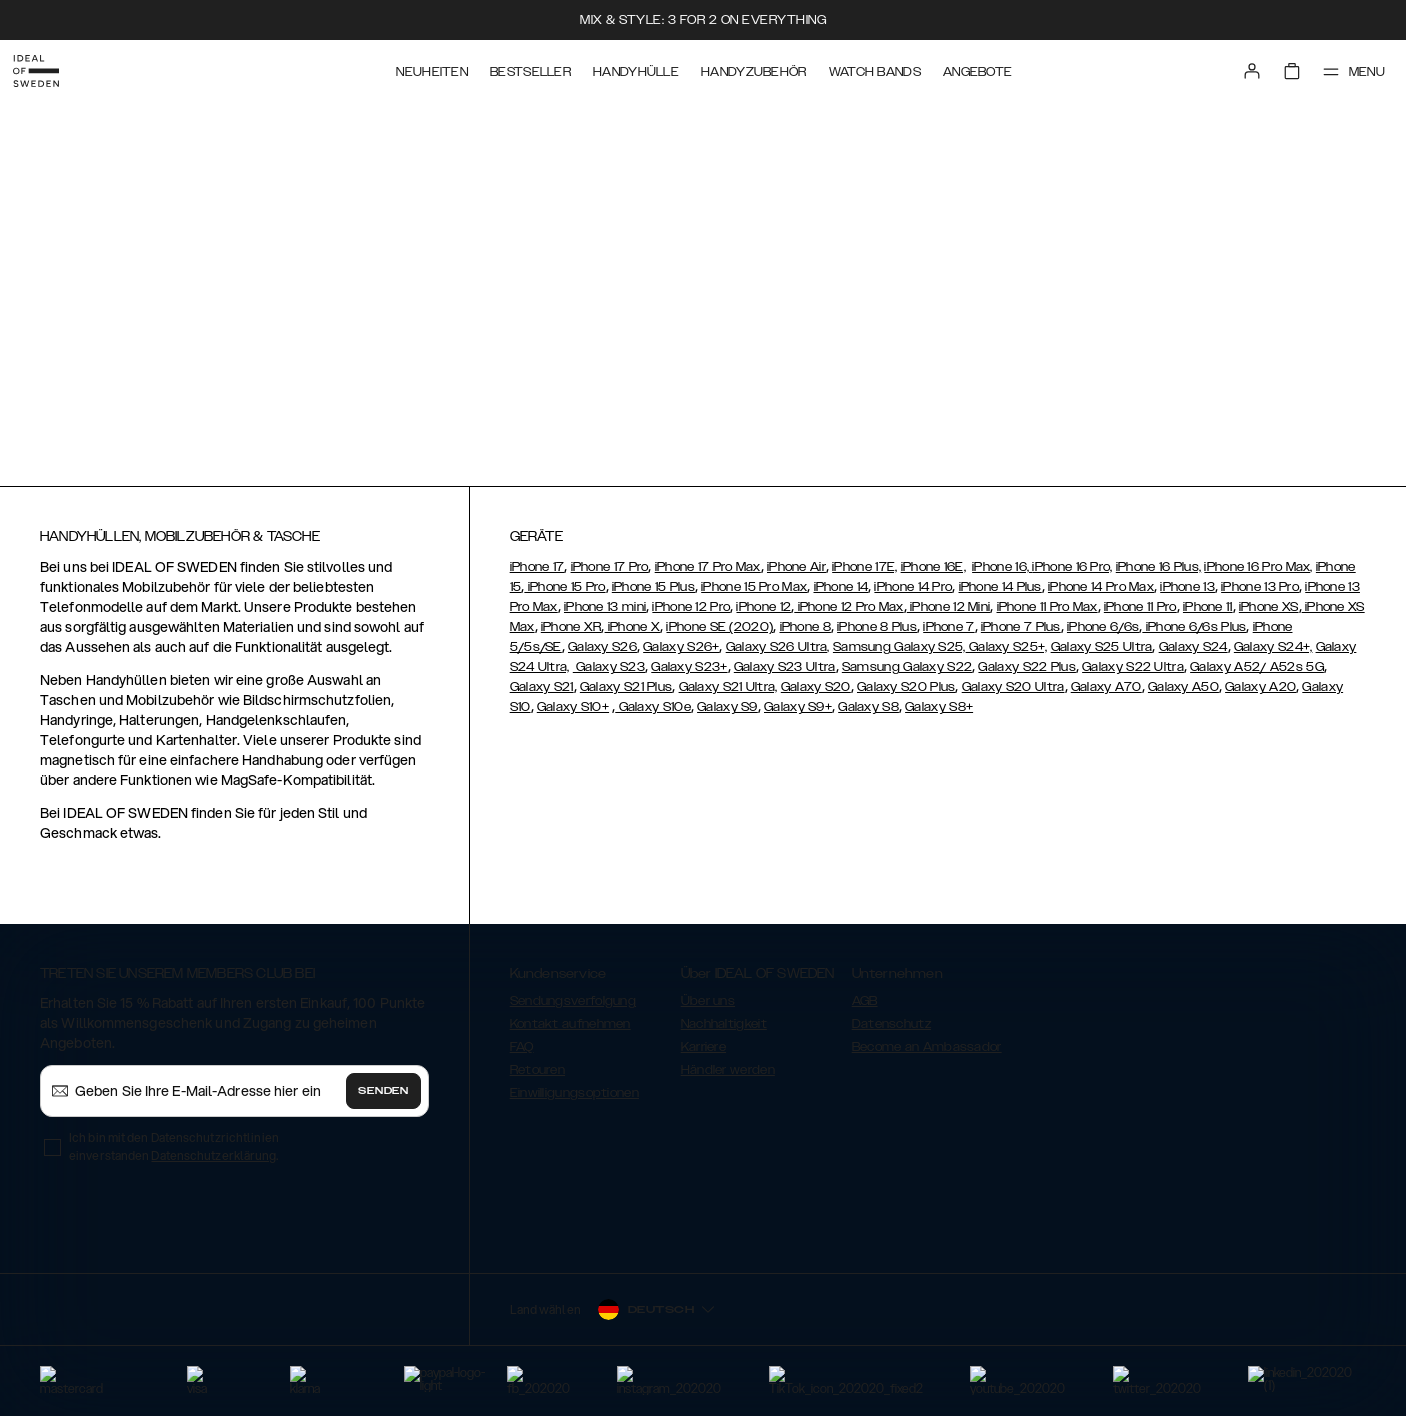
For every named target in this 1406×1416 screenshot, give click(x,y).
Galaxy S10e (653, 707)
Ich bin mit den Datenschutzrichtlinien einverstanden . (174, 1146)
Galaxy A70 (1106, 687)
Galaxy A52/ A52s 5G (1257, 667)
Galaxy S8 (868, 707)
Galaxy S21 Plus (626, 687)
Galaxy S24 (1193, 647)
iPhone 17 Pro (610, 567)
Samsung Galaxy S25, (899, 647)
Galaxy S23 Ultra (785, 667)
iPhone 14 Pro (913, 587)
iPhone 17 (537, 567)
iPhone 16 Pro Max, (1258, 567)
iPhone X (633, 627)
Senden (383, 1091)
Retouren (537, 1070)
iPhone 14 (841, 587)
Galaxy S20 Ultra (1013, 687)
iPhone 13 (1187, 587)
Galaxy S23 (609, 667)
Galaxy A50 (1183, 687)
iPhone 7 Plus (1021, 627)
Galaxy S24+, (1273, 647)
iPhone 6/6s (1103, 627)
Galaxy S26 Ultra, (778, 647)
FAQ (522, 1047)
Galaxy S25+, (1007, 647)
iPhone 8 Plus (877, 627)
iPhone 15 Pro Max (754, 587)
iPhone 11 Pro (1140, 607)
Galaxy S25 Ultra (1102, 647)
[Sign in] (1238, 68)
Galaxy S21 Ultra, (728, 687)
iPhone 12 (763, 607)
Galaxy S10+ (573, 707)
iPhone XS (1269, 607)
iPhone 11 (1208, 607)
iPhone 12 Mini (949, 607)
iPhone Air (796, 567)
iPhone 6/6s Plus (1194, 627)
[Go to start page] (47, 68)
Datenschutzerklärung (213, 1155)
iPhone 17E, (864, 567)
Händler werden (728, 1070)
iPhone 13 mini (605, 607)
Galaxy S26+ (681, 647)
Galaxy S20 (816, 687)
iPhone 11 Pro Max (1047, 607)
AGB (865, 1001)
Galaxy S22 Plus (1027, 667)
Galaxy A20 (1260, 687)
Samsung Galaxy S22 (907, 667)
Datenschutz (891, 1024)
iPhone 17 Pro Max (708, 567)
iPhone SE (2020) (719, 627)
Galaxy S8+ (939, 707)
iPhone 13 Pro (1260, 587)
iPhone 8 (805, 627)
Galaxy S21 (542, 687)
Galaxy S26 (602, 647)
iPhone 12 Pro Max (848, 607)
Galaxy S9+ (798, 707)
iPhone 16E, (933, 567)
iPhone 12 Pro (691, 607)
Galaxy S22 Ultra (1133, 667)
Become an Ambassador (927, 1047)
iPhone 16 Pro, (1072, 567)
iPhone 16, (1002, 567)
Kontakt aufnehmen (570, 1024)
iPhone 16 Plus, (1159, 567)
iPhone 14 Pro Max (1101, 587)
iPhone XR (571, 627)
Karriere (703, 1047)
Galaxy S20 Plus (906, 687)
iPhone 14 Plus (1000, 587)
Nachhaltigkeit (724, 1024)
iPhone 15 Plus (653, 587)
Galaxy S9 (727, 707)
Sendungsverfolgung (573, 1001)
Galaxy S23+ (689, 667)
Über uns (708, 1001)
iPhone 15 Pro (564, 587)
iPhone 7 (948, 627)
